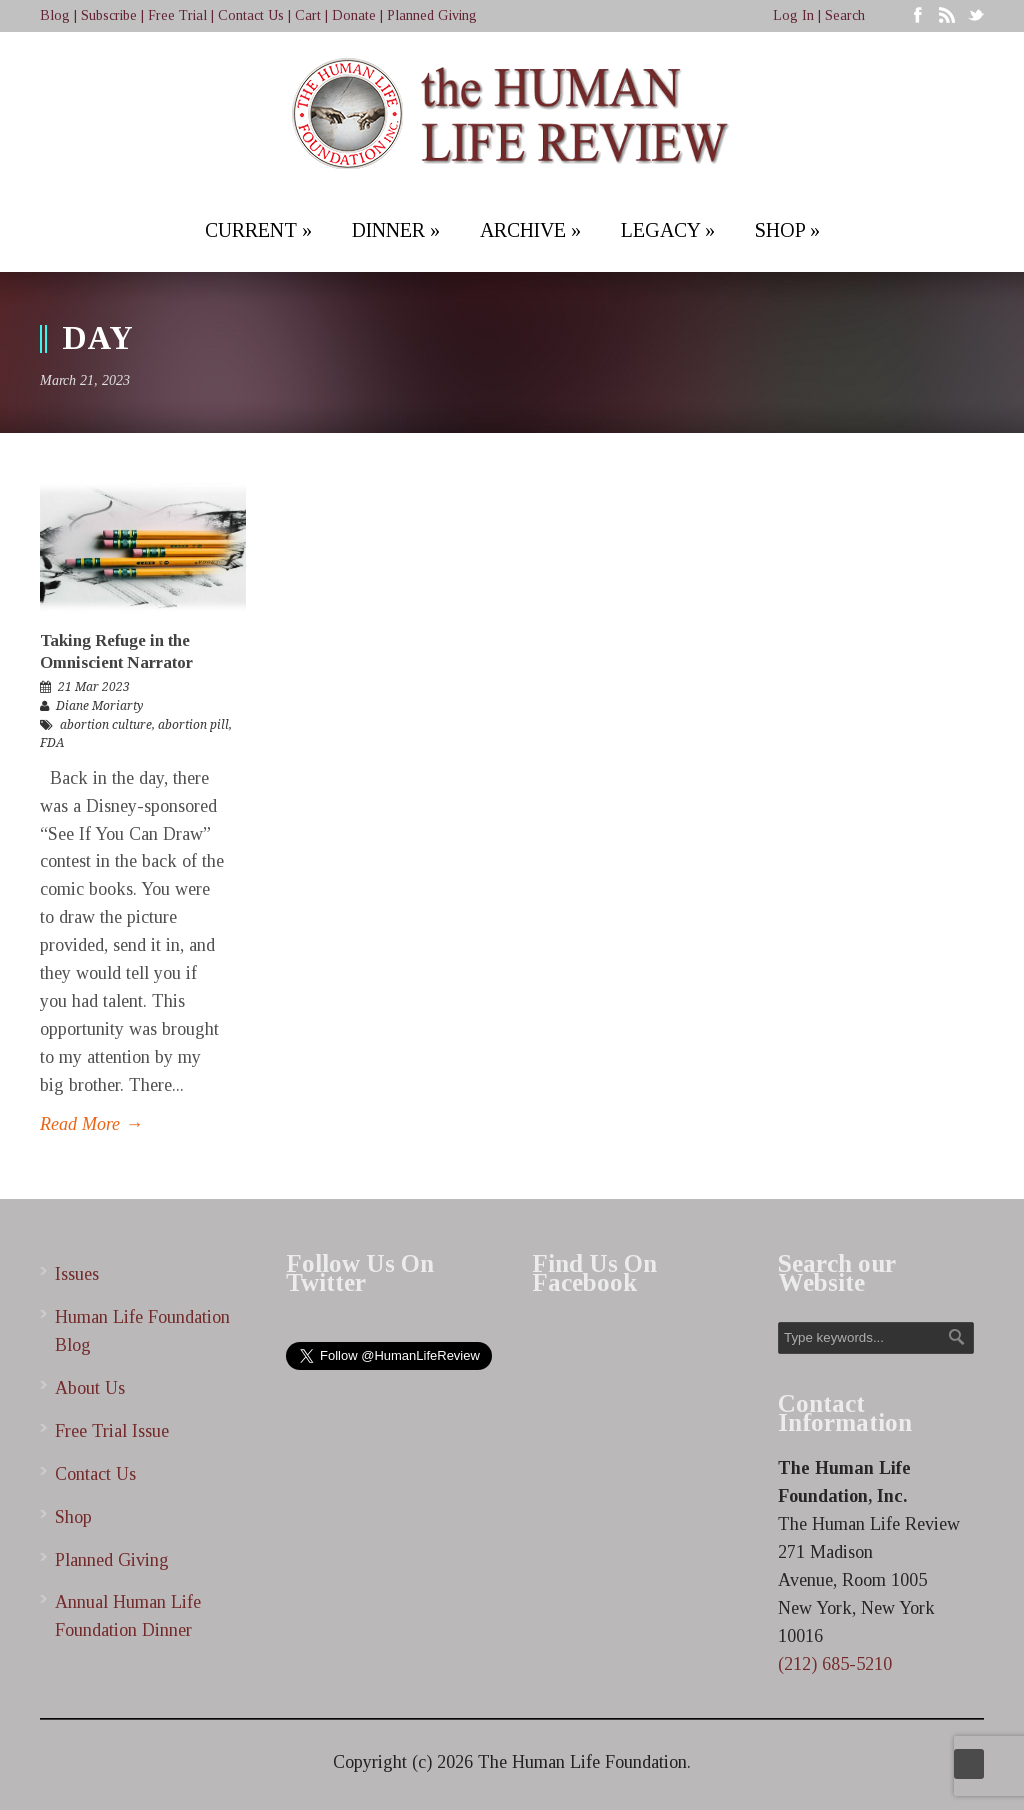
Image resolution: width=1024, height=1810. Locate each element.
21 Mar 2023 (94, 687)
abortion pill (193, 725)
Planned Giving (432, 15)
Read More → (91, 1124)
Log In (793, 15)
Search (845, 15)
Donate (354, 15)
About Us (90, 1388)
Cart (308, 15)
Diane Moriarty (99, 706)
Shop (73, 1517)
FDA (52, 743)
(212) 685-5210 (835, 1664)
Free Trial (177, 15)
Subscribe (109, 15)
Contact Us (251, 15)
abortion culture (106, 725)
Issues (77, 1274)
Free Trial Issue (112, 1431)
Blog (55, 15)
